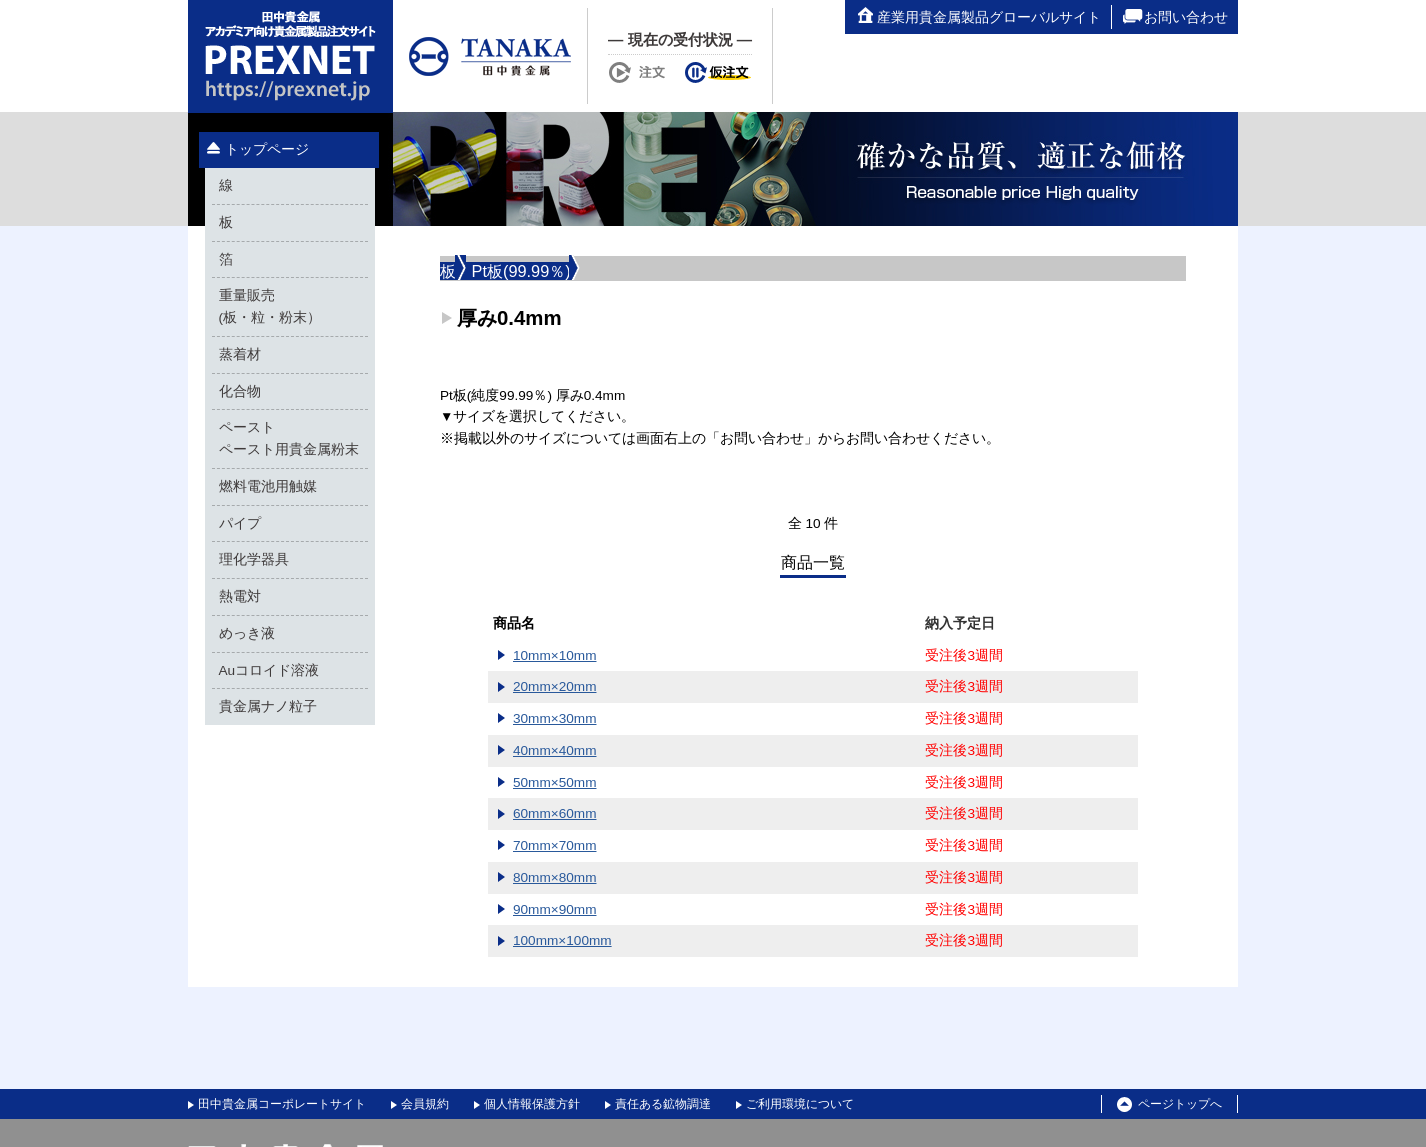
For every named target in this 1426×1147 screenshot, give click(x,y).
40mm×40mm (554, 750)
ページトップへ (1169, 1105)
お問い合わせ (1175, 17)
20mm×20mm (554, 686)
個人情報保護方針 (532, 1104)
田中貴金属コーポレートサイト (282, 1104)
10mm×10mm (554, 655)
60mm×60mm (554, 813)
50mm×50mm (554, 782)
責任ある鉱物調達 (663, 1104)
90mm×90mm (554, 909)
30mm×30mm (554, 718)
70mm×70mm (554, 845)
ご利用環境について (800, 1104)
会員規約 (425, 1104)
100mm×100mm (562, 940)
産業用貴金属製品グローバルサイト (978, 17)
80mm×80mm (554, 877)
